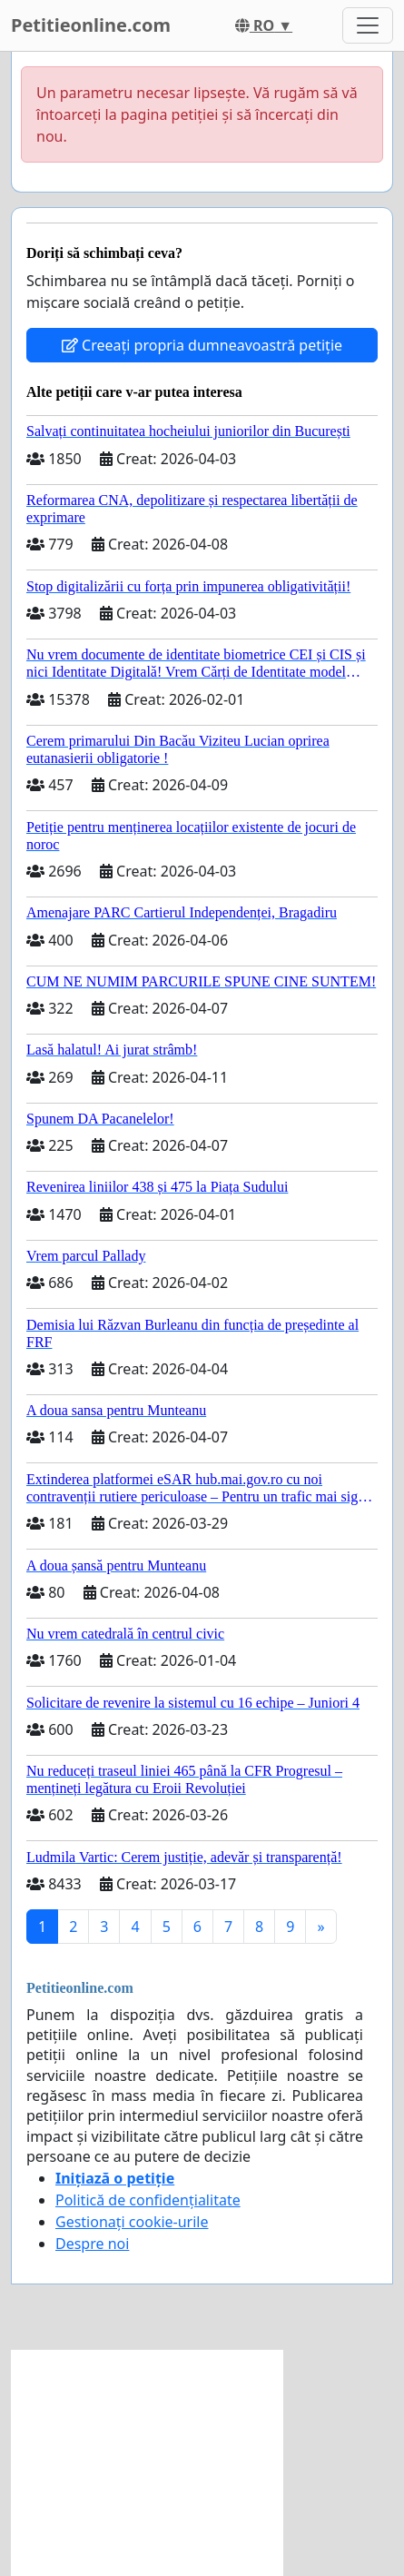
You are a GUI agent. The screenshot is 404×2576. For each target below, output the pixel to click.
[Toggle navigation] (367, 25)
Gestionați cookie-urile (132, 2222)
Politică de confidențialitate (148, 2200)
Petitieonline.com (91, 25)
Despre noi (92, 2244)
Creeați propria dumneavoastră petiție (202, 345)
